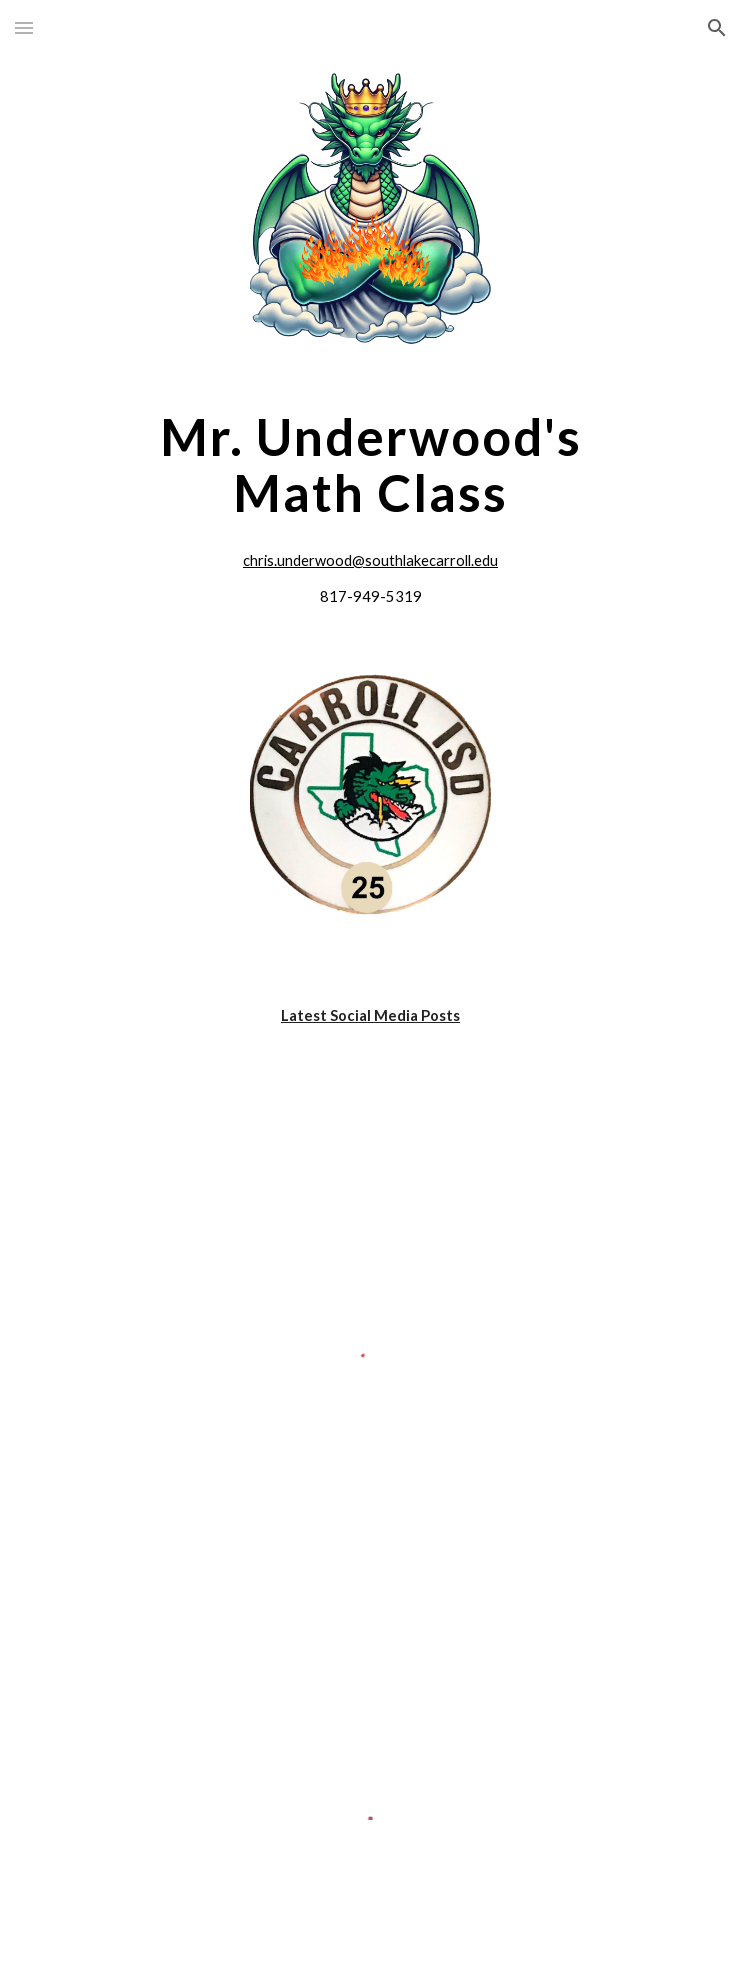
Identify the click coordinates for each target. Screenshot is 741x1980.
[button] (24, 27)
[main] (370, 464)
